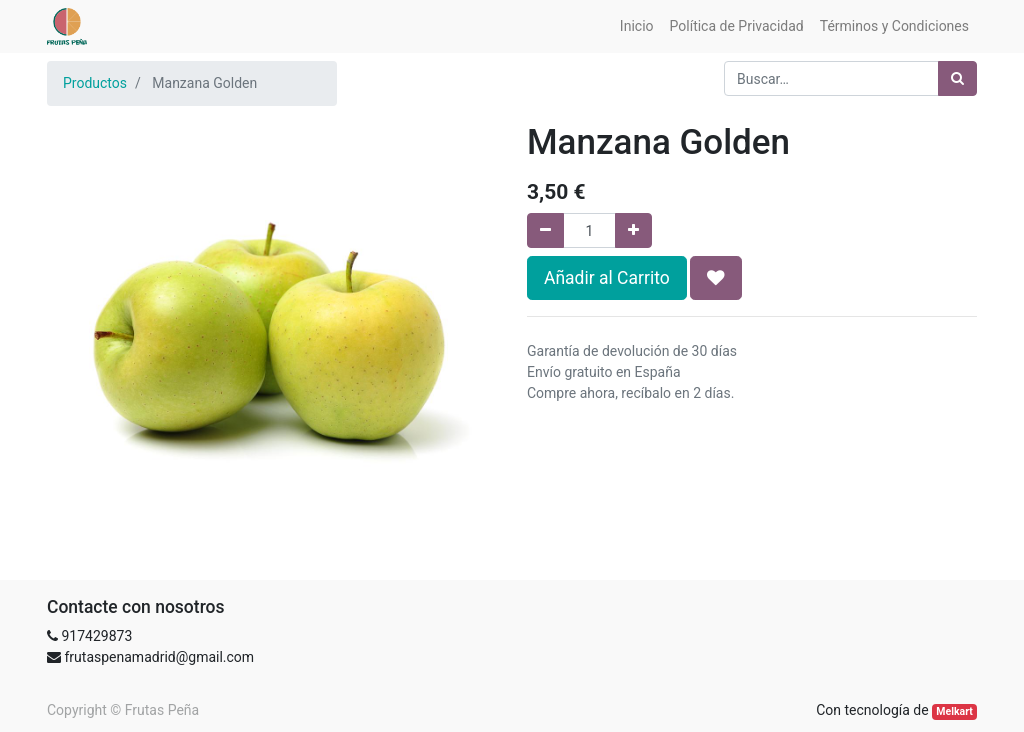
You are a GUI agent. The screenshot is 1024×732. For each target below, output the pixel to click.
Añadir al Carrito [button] (607, 278)
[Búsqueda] (957, 78)
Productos (95, 83)
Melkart (954, 711)
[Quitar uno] (545, 230)
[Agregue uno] (633, 230)
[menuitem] (637, 26)
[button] (716, 278)
